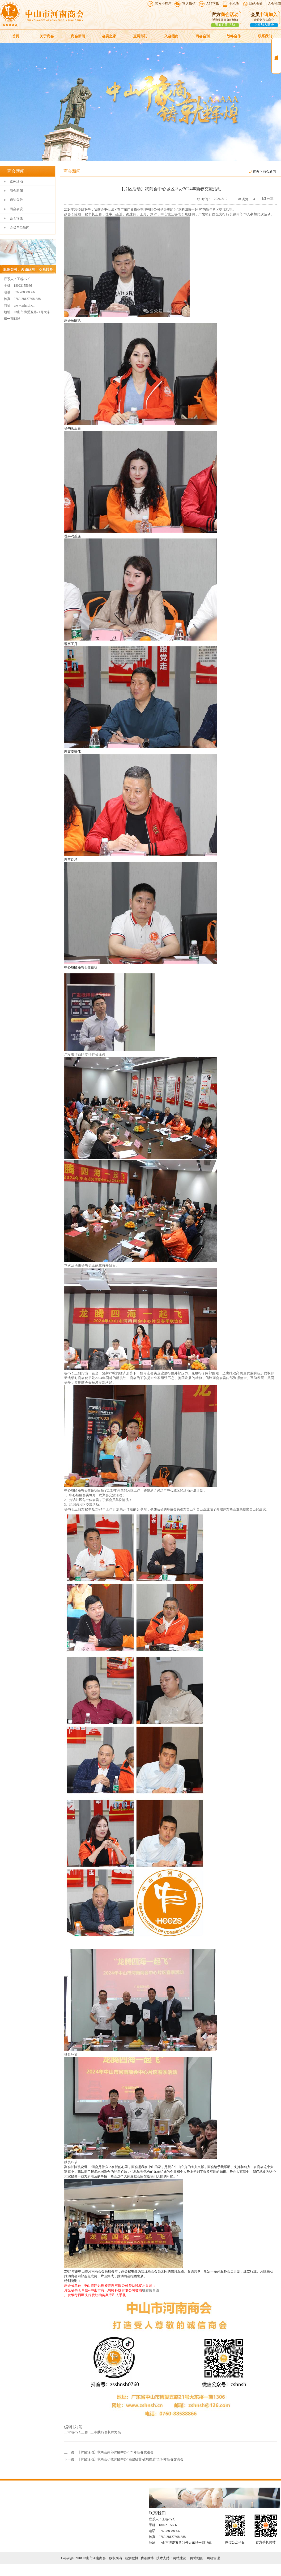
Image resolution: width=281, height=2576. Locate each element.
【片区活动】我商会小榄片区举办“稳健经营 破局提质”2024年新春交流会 (130, 2459)
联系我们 (265, 36)
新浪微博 (131, 2558)
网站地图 (255, 3)
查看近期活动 (225, 24)
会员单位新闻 (20, 227)
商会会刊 (203, 36)
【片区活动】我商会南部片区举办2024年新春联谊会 (115, 2452)
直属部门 (140, 36)
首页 (15, 36)
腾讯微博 (147, 2558)
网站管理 (213, 2558)
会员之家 (109, 36)
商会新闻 (78, 36)
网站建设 (179, 2558)
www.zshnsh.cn (24, 305)
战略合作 (234, 36)
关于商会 (47, 36)
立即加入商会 (264, 24)
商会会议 (16, 209)
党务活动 (16, 181)
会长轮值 (16, 218)
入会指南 (274, 3)
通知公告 (16, 200)
